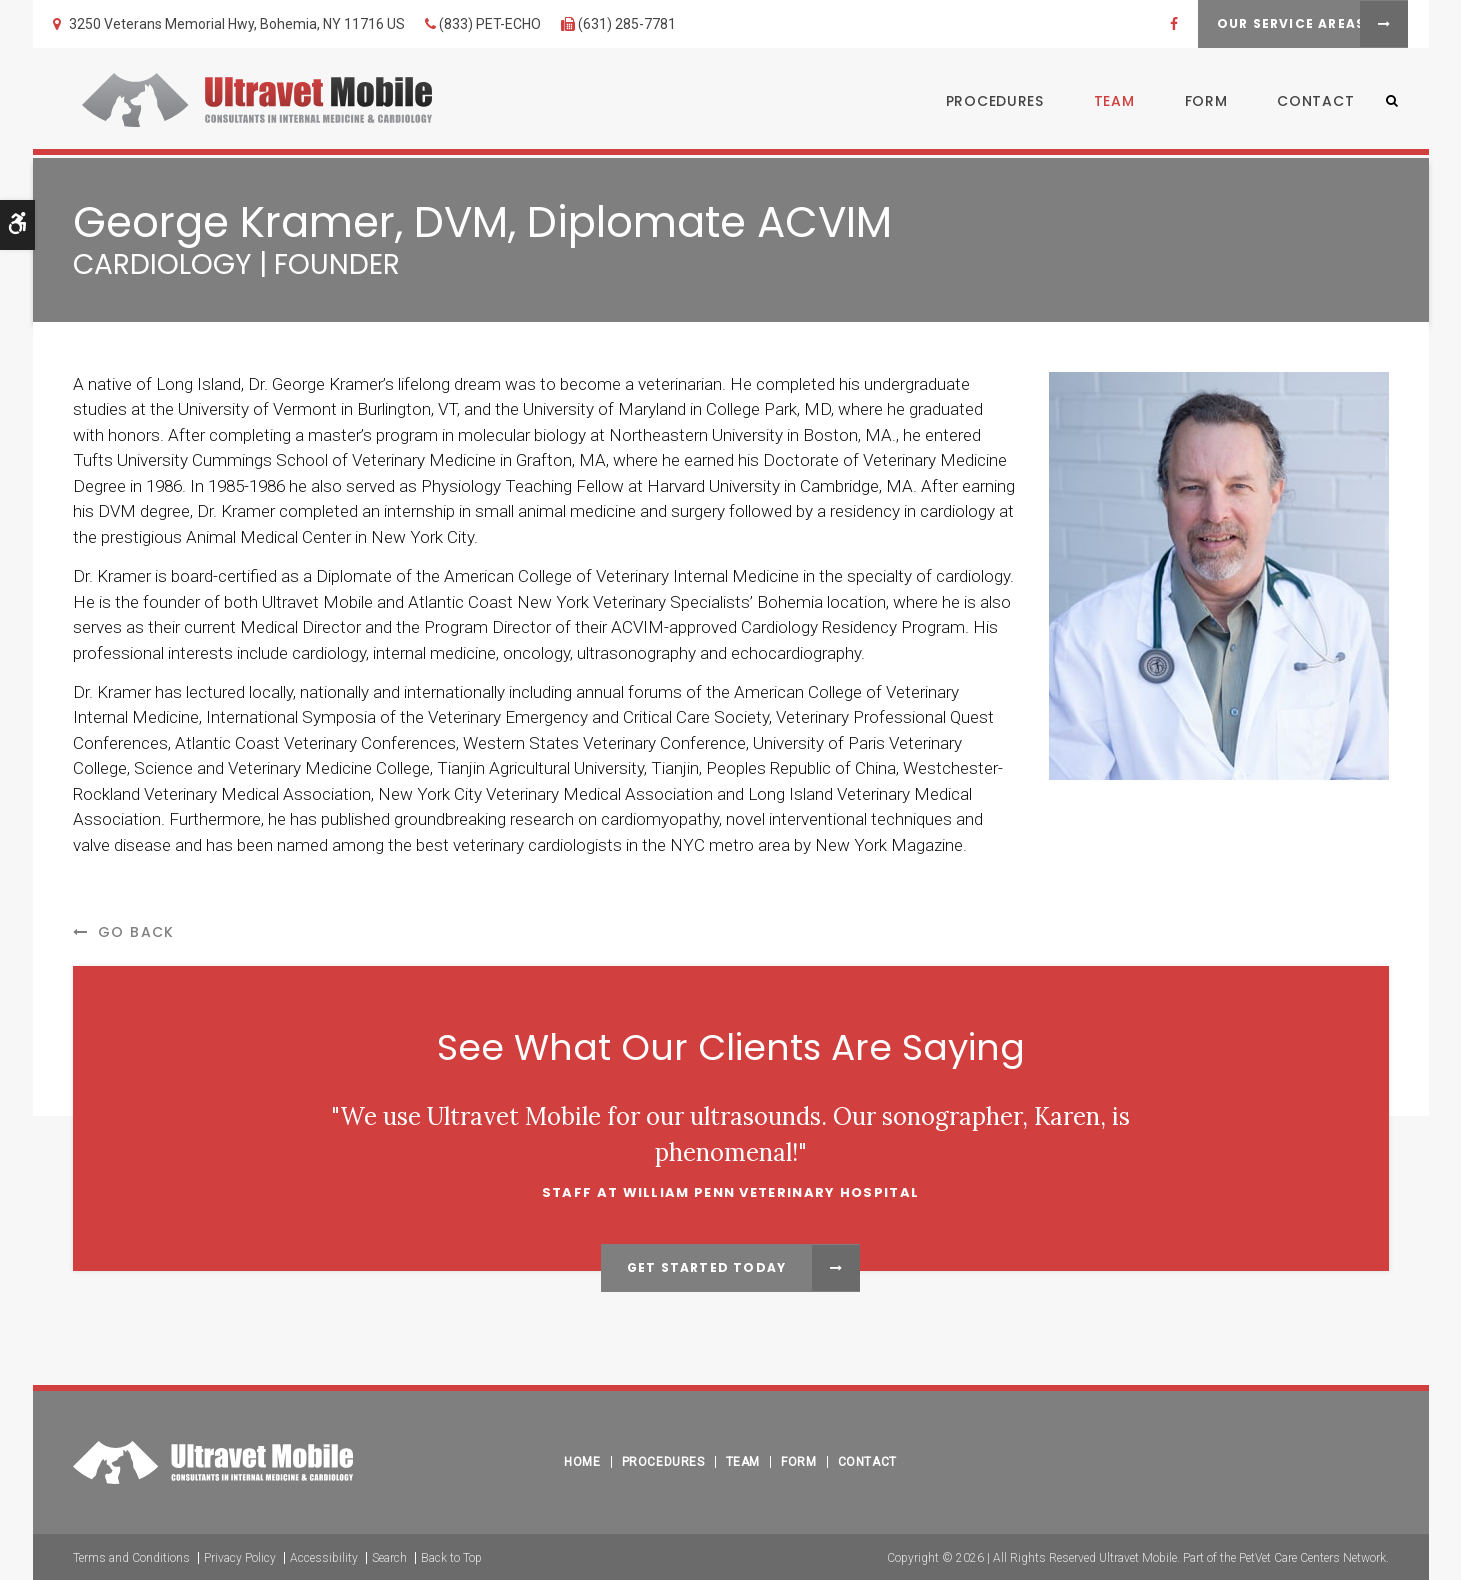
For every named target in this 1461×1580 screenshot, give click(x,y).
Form (1196, 103)
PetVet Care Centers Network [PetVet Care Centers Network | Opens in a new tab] (1312, 1556)
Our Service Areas (1260, 23)
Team (1104, 103)
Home (582, 1460)
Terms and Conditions (131, 1556)
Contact (1306, 103)
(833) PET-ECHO (490, 24)
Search (389, 1556)
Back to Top (451, 1556)
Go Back (136, 932)
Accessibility (324, 1556)
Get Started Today (706, 1267)
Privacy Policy (240, 1556)
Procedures (985, 103)
